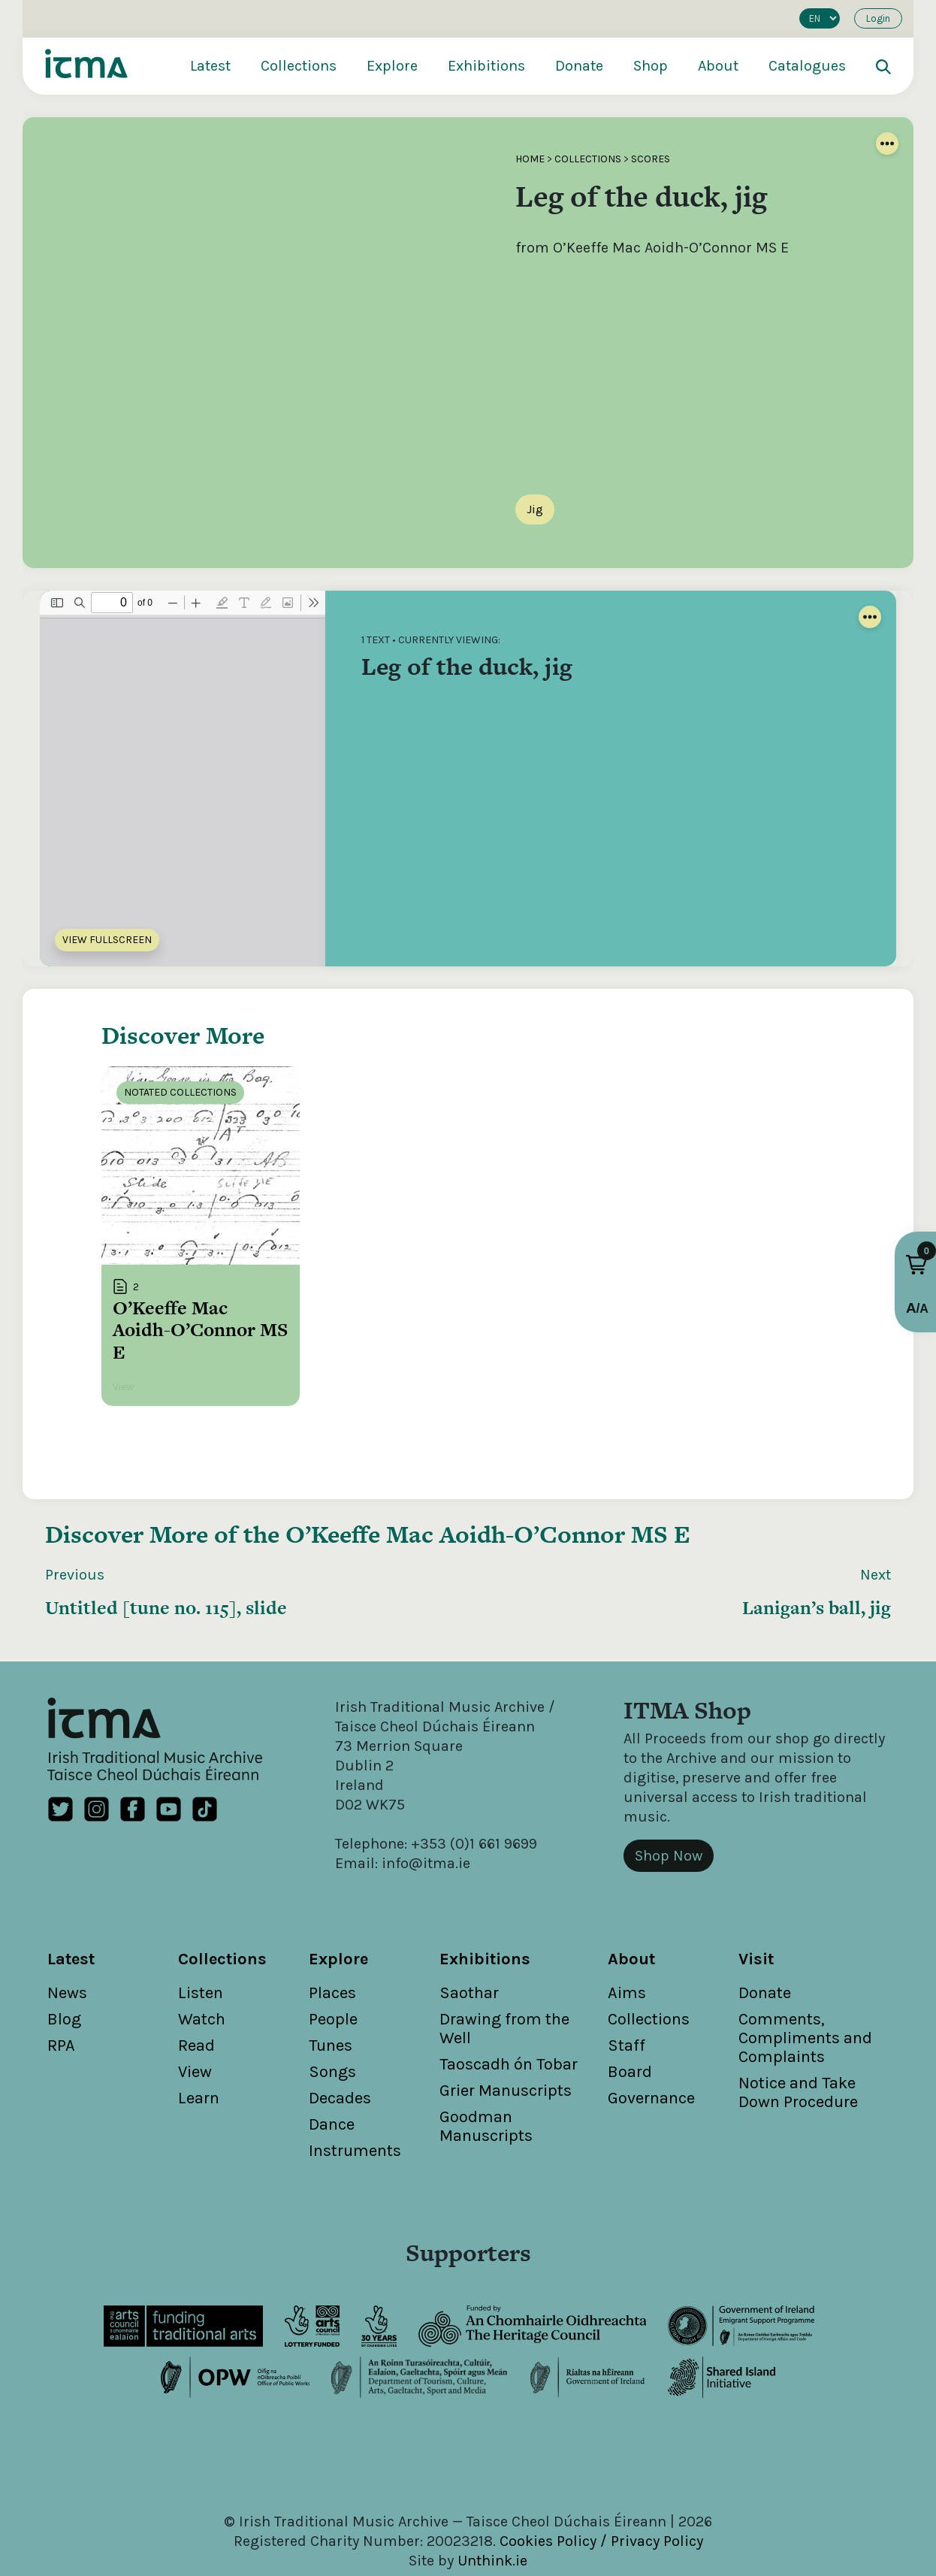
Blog (64, 1988)
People (333, 1988)
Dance (332, 2093)
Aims (627, 1962)
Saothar (469, 1962)
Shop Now (668, 1825)
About (718, 65)
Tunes (330, 2014)
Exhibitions (486, 65)
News (67, 1962)
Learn (198, 2067)
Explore (392, 65)
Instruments (355, 2120)
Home (530, 159)
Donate (579, 65)
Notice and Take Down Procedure (798, 2061)
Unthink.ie (492, 2529)
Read (196, 2014)
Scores (650, 159)
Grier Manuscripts (505, 2060)
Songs (332, 2041)
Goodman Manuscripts (486, 2095)
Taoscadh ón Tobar (508, 2033)
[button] (916, 1264)
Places (332, 1962)
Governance (651, 2067)
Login (878, 18)
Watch (201, 1988)
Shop (650, 65)
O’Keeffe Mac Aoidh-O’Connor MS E (487, 1503)
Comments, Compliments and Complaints (805, 2007)
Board (630, 2041)
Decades (340, 2067)
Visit (756, 1928)
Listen (200, 1962)
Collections (299, 65)
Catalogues (807, 65)
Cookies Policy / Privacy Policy (601, 2510)
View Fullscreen (107, 939)
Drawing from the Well (504, 1998)
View (195, 2041)
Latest (210, 65)
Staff (626, 2014)
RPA (61, 2014)
